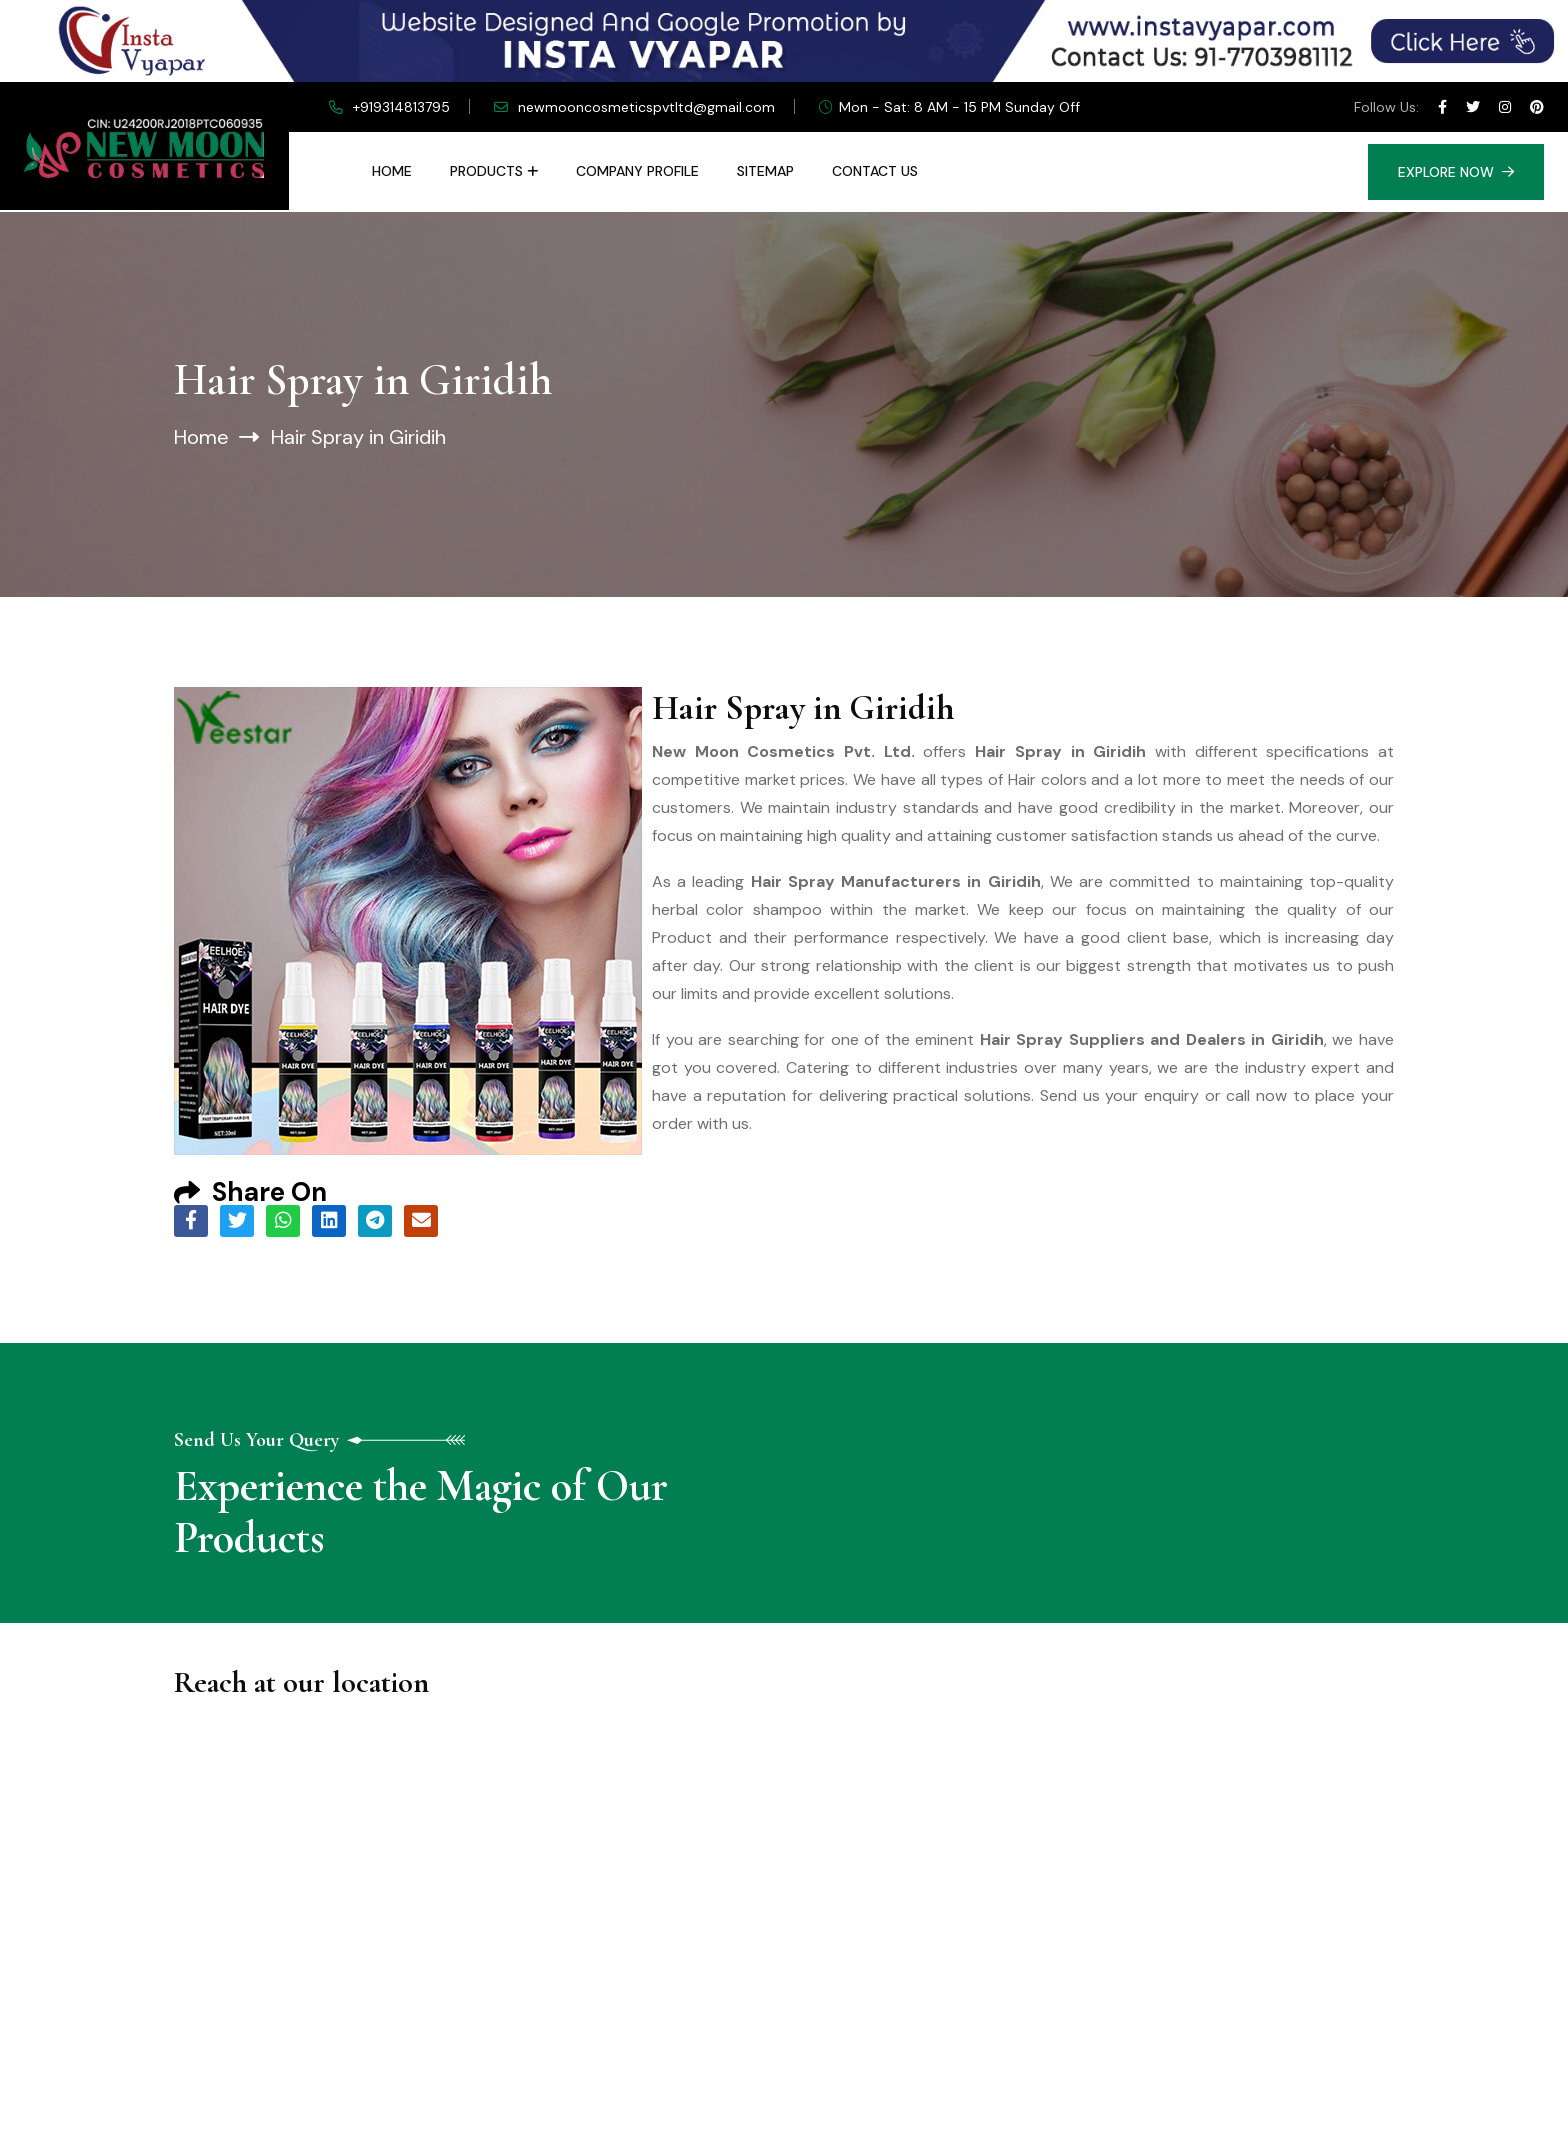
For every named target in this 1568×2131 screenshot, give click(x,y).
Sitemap (765, 171)
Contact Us (875, 171)
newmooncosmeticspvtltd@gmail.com (646, 107)
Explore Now (1456, 172)
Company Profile (637, 171)
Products (486, 171)
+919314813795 (401, 107)
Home (392, 171)
